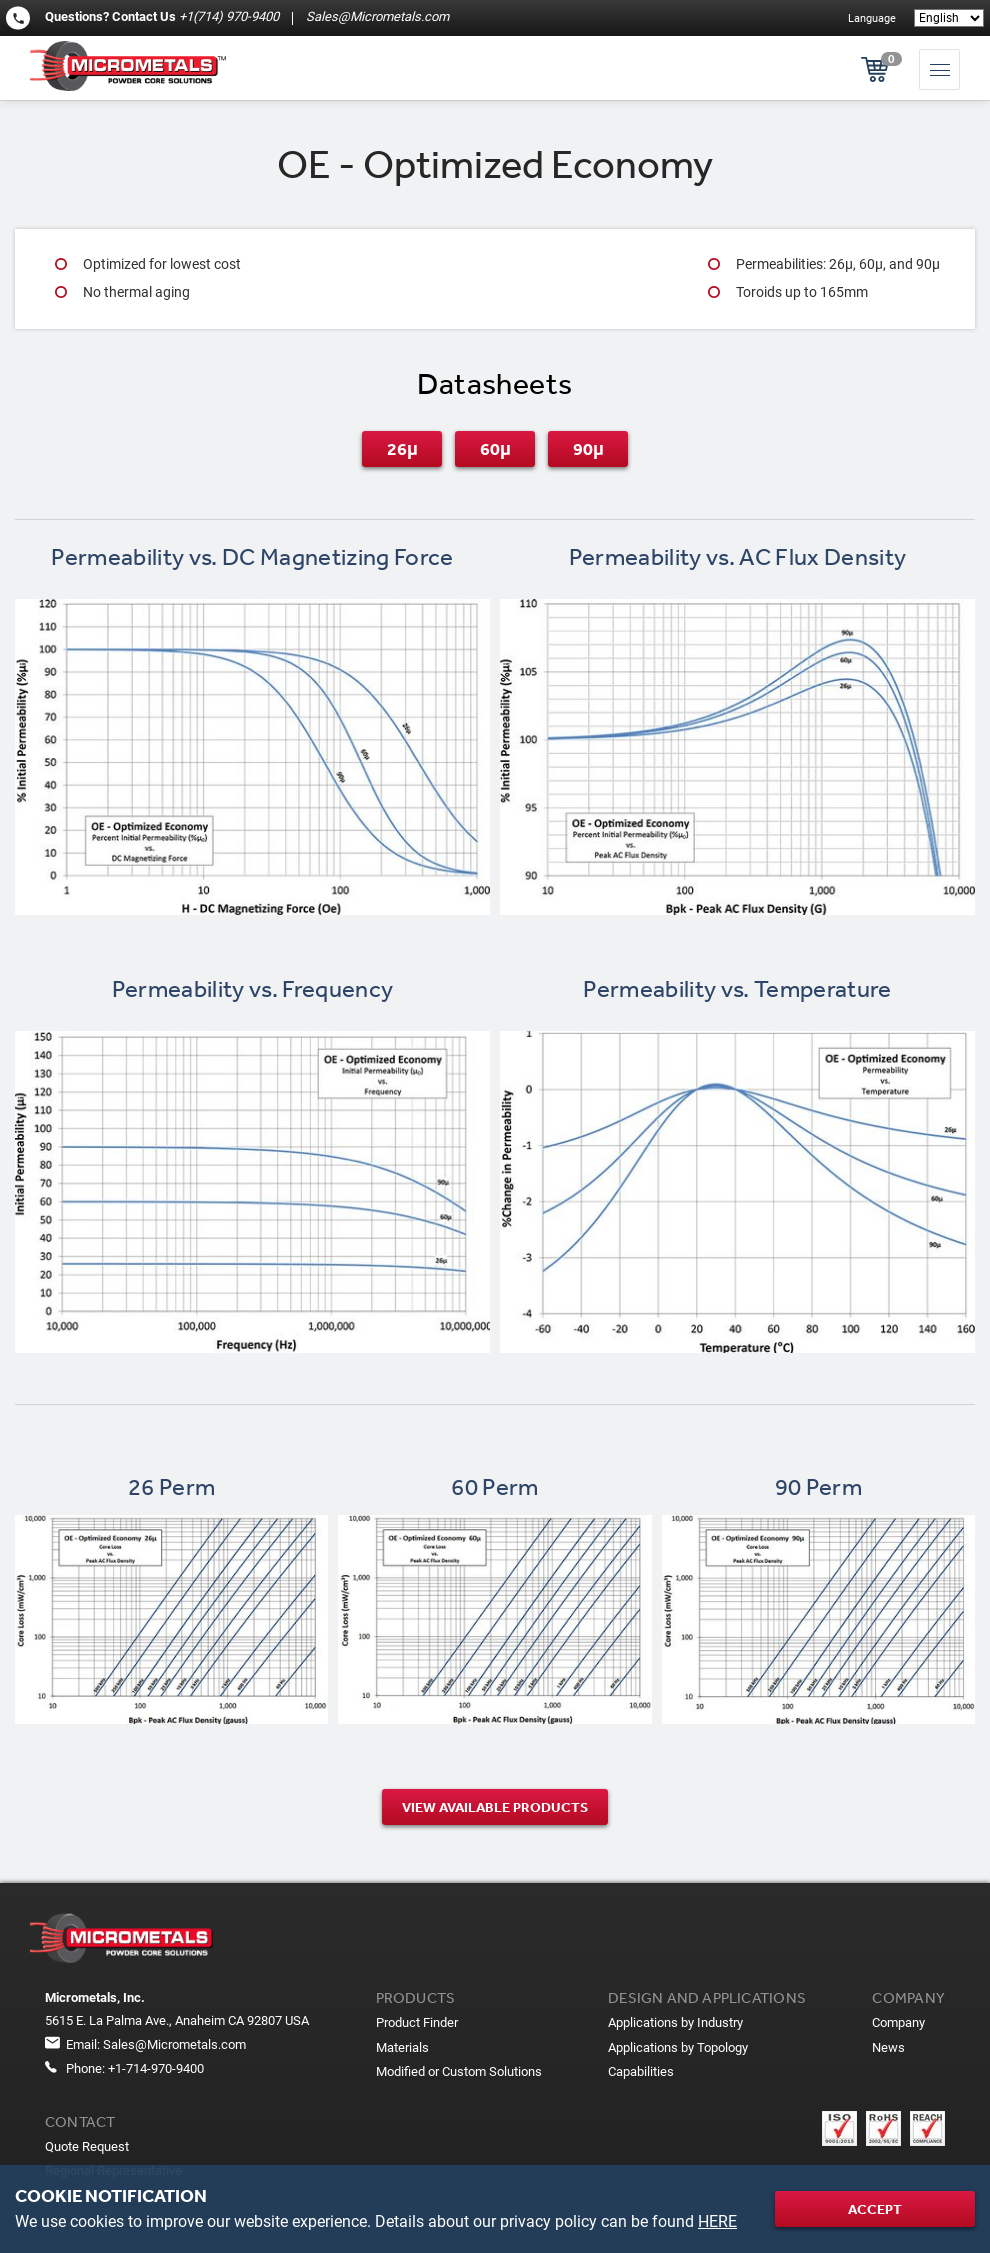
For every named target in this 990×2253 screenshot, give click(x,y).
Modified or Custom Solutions (459, 2071)
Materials (402, 2047)
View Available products (495, 1807)
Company (898, 2022)
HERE (717, 2221)
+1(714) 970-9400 (229, 16)
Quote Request (87, 2146)
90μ (588, 448)
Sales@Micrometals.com (376, 16)
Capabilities (641, 2071)
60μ (495, 448)
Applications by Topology (678, 2047)
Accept (875, 2209)
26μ (402, 448)
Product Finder (417, 2022)
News (888, 2047)
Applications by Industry (675, 2022)
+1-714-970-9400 (156, 2068)
